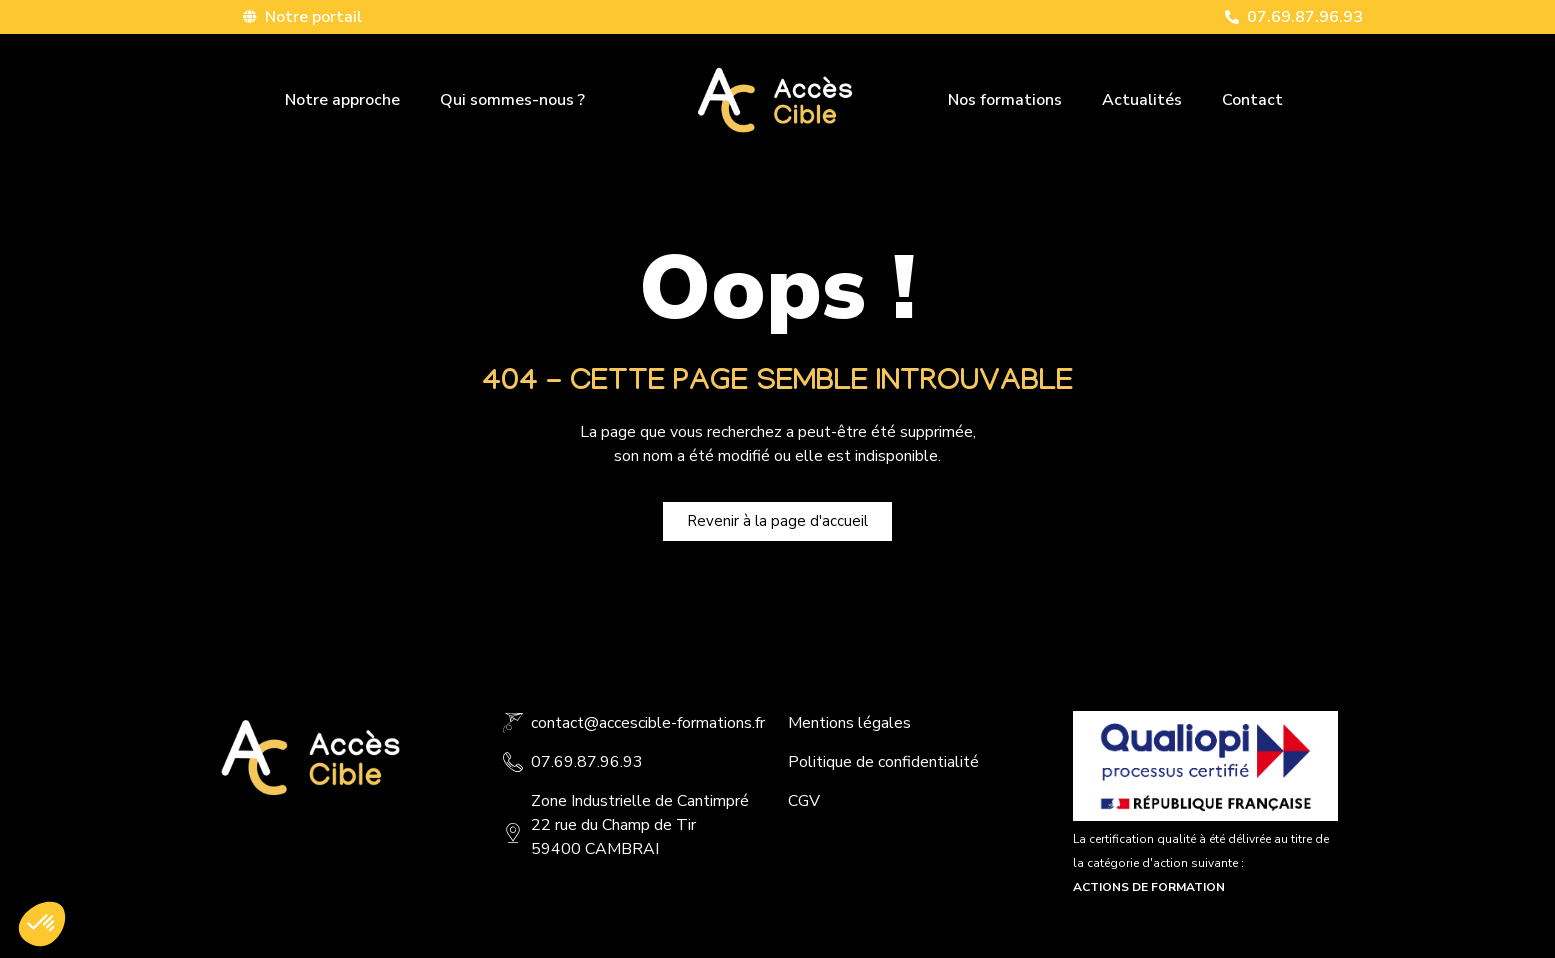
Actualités (1142, 100)
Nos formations (1005, 100)
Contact (1252, 100)
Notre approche (342, 100)
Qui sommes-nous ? (512, 100)
